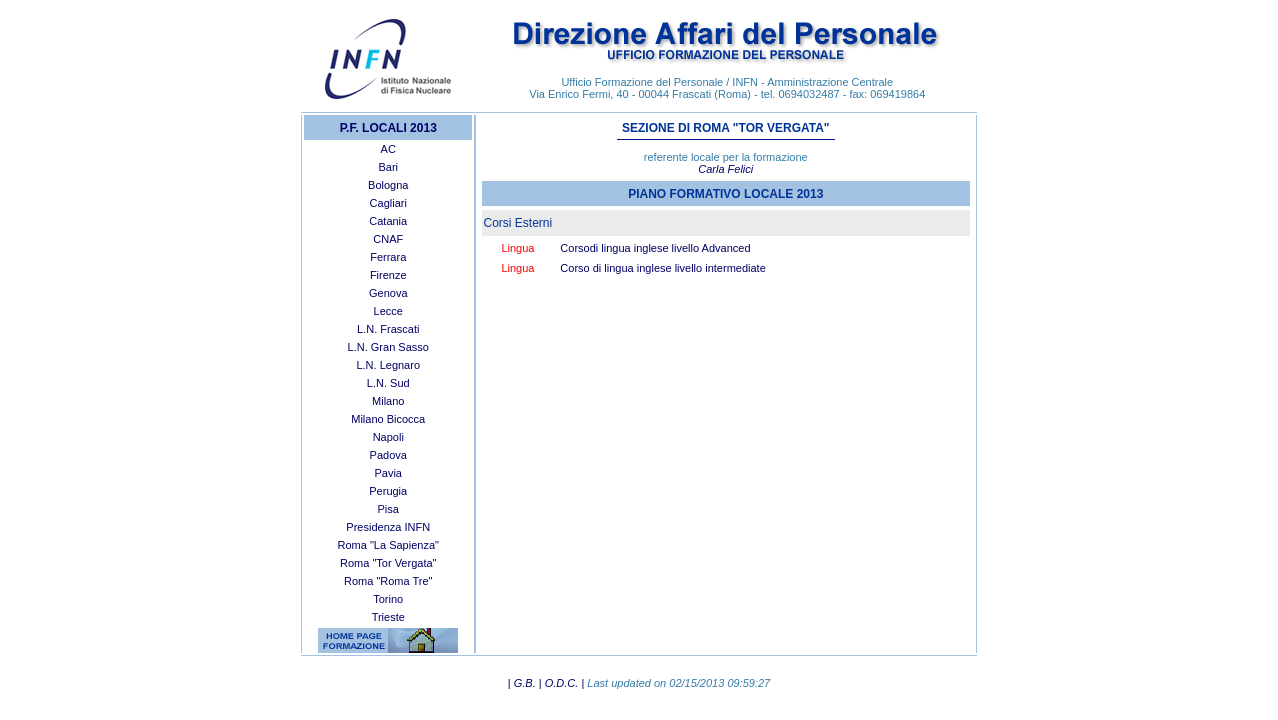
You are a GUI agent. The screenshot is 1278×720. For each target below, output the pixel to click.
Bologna (388, 185)
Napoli (388, 437)
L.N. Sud (388, 383)
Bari (388, 167)
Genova (388, 293)
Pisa (388, 509)
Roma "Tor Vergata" (388, 563)
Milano (388, 401)
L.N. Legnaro (388, 365)
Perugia (388, 491)
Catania (388, 221)
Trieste (388, 617)
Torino (388, 599)
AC (388, 149)
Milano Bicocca (388, 419)
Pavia (388, 473)
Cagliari (388, 203)
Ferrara (388, 257)
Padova (388, 455)
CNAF (388, 239)
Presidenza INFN (388, 527)
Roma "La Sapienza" (388, 545)
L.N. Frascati (388, 329)
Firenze (388, 275)
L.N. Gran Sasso (388, 347)
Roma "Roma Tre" (388, 581)
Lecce (388, 311)
